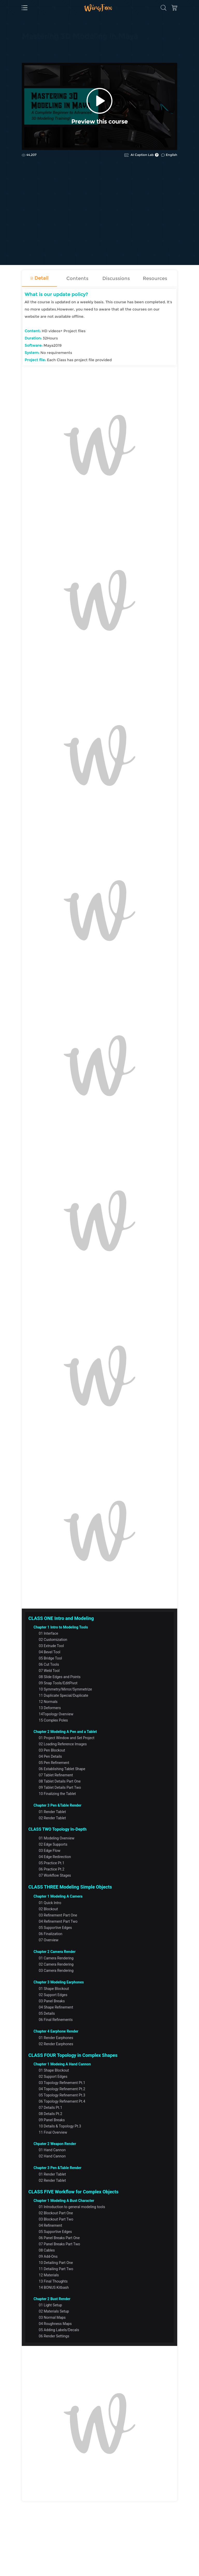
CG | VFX (29, 49)
